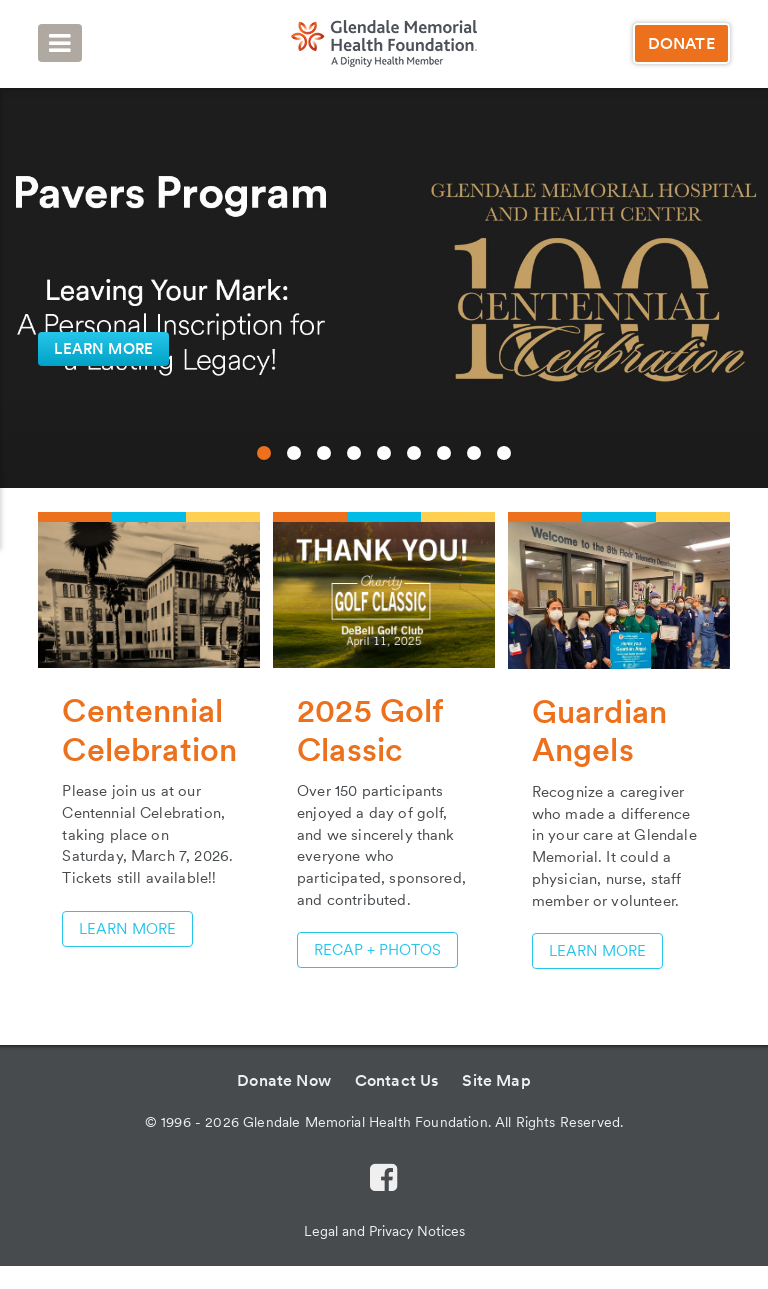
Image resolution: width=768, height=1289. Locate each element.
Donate (681, 43)
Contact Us (397, 1080)
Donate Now (284, 1080)
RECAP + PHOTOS (377, 950)
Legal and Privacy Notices (384, 1231)
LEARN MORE (103, 349)
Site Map (496, 1080)
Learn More (597, 951)
